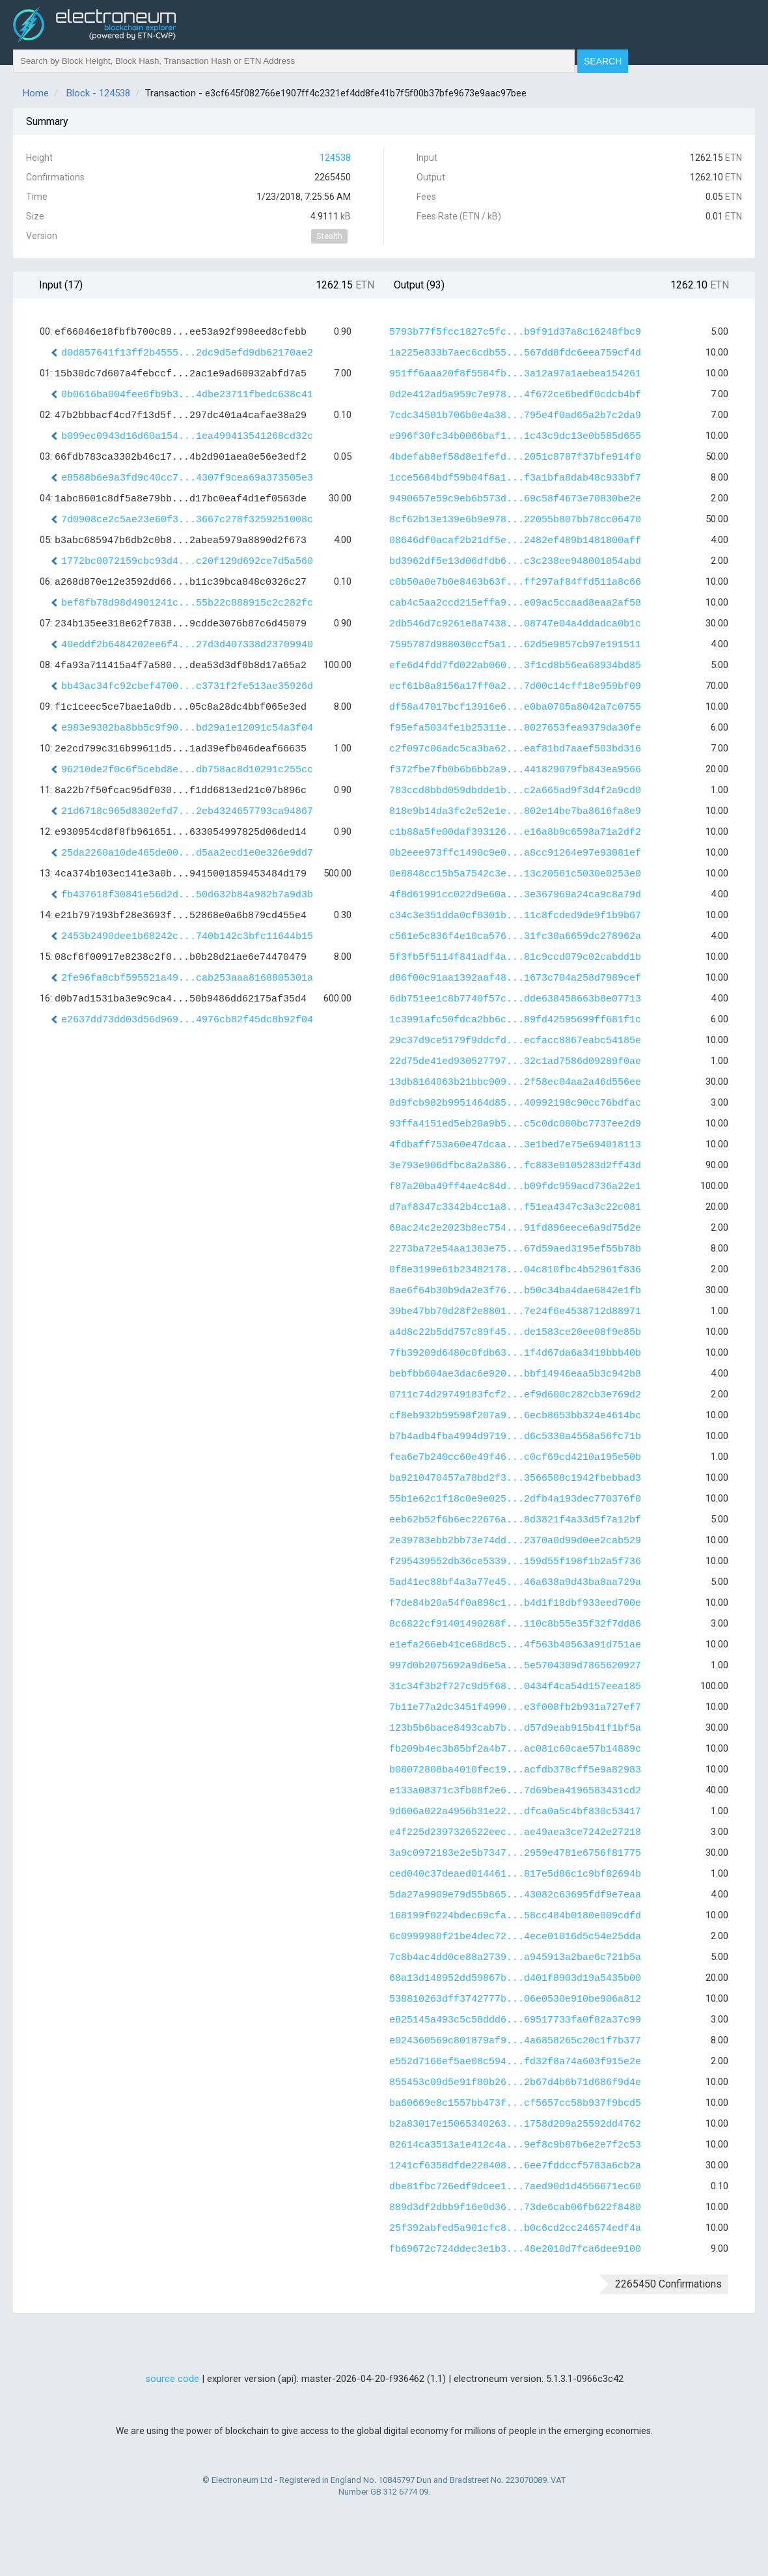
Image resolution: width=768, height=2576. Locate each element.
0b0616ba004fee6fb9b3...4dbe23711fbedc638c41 (187, 394)
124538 (335, 157)
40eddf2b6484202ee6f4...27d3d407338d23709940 (187, 645)
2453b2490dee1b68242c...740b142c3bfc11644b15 (187, 936)
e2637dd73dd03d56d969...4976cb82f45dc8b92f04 (187, 1020)
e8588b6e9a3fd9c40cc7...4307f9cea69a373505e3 (187, 478)
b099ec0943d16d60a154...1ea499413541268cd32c (187, 436)
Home (36, 93)
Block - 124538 (98, 93)
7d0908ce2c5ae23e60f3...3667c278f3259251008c (187, 519)
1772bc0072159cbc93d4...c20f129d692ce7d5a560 (187, 561)
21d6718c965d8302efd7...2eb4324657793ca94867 (187, 811)
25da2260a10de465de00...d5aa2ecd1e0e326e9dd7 (187, 853)
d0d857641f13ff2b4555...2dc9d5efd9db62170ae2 (187, 353)
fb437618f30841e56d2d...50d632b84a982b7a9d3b (187, 895)
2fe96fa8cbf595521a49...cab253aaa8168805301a (187, 978)
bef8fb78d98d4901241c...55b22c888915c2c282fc (187, 603)
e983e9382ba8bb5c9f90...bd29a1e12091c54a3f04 (187, 728)
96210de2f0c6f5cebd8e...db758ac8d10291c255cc (187, 770)
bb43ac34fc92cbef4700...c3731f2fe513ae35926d (187, 686)
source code (172, 2379)
